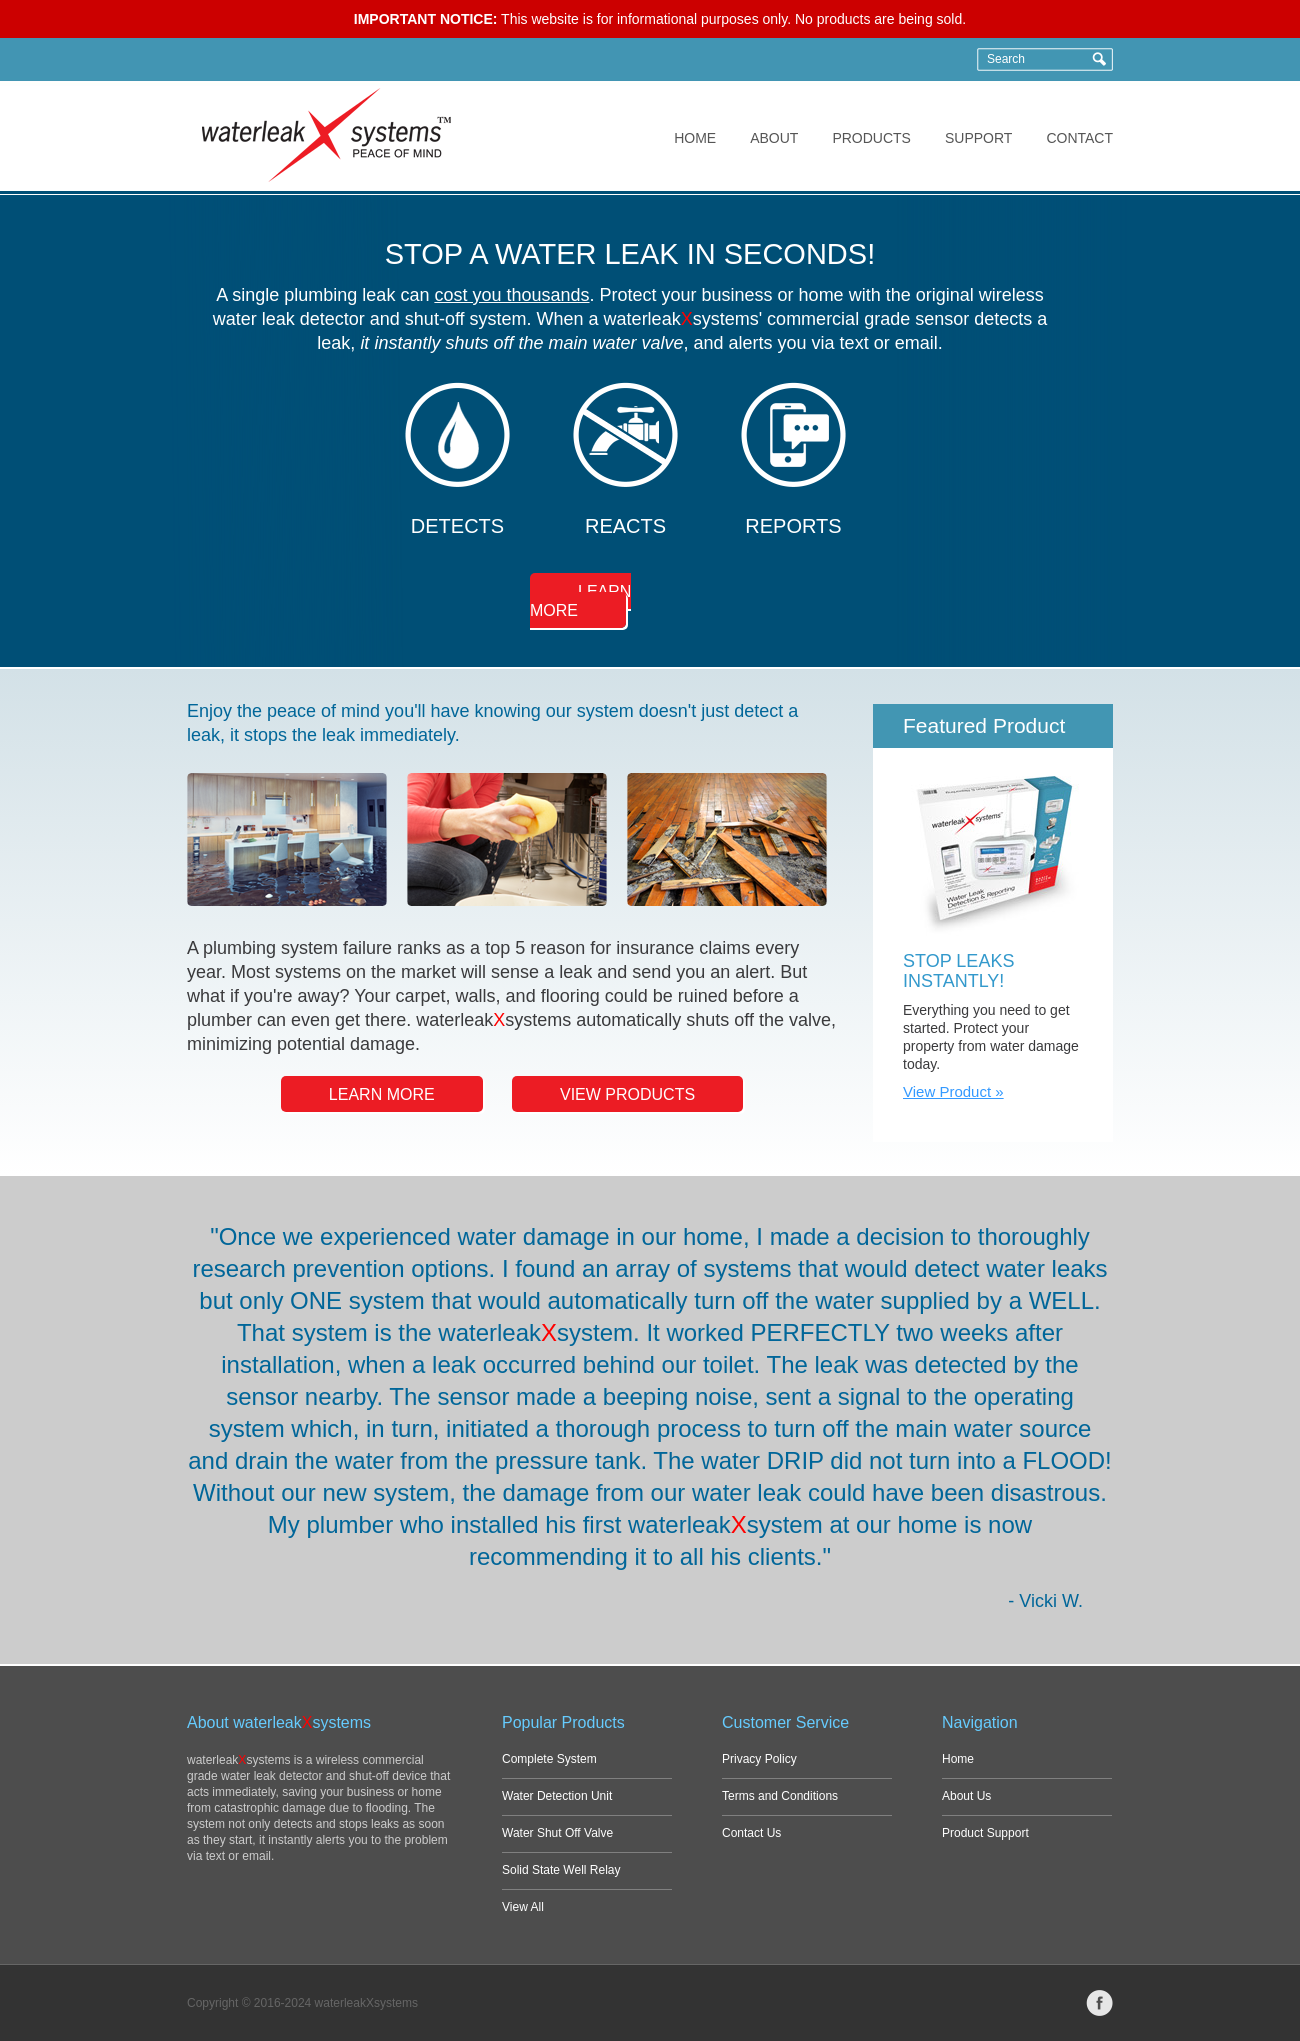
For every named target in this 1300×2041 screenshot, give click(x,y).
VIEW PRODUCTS (627, 1094)
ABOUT (774, 138)
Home (958, 1759)
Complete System (549, 1759)
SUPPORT (978, 138)
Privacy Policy (759, 1759)
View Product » (953, 1091)
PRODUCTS (871, 138)
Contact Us (751, 1833)
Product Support (985, 1833)
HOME (695, 138)
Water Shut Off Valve (557, 1833)
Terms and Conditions (780, 1796)
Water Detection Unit (557, 1796)
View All (523, 1907)
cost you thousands (511, 295)
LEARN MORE (580, 601)
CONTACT (1079, 138)
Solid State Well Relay (561, 1870)
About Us (966, 1796)
